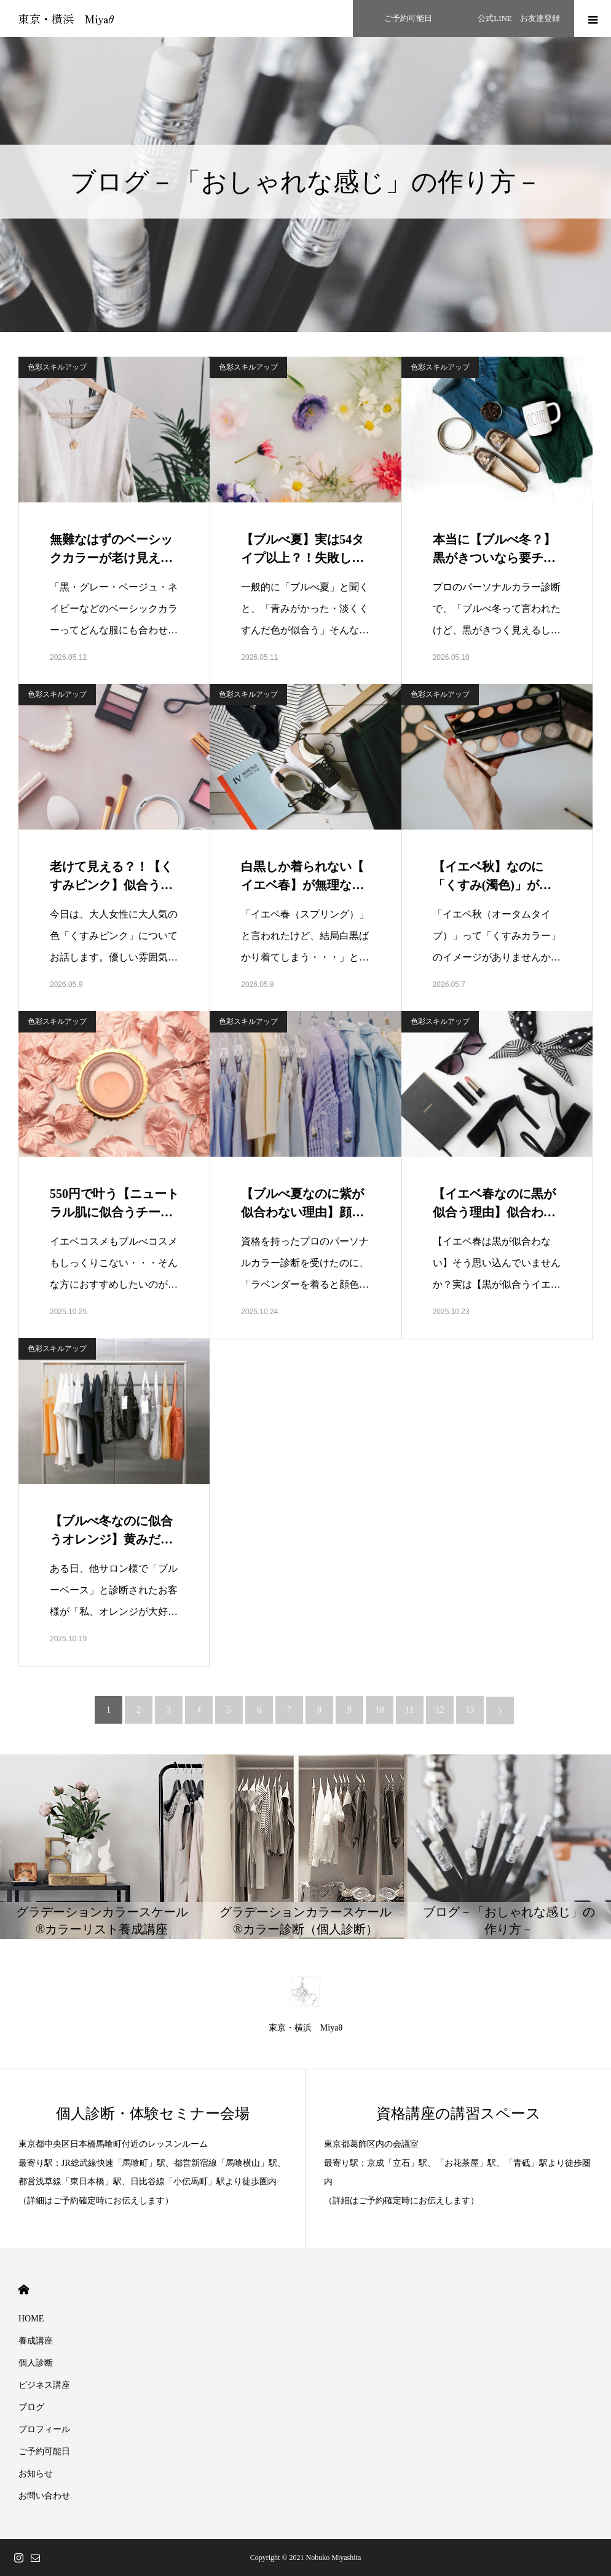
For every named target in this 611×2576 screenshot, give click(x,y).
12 (440, 1709)
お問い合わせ (44, 2495)
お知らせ (35, 2473)
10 (380, 1709)
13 (470, 1709)
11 (410, 1709)
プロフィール (44, 2429)
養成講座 (35, 2340)
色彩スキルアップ (57, 367)
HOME (23, 2290)
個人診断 (35, 2363)
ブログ (31, 2407)
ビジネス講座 (44, 2385)
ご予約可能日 (44, 2451)
